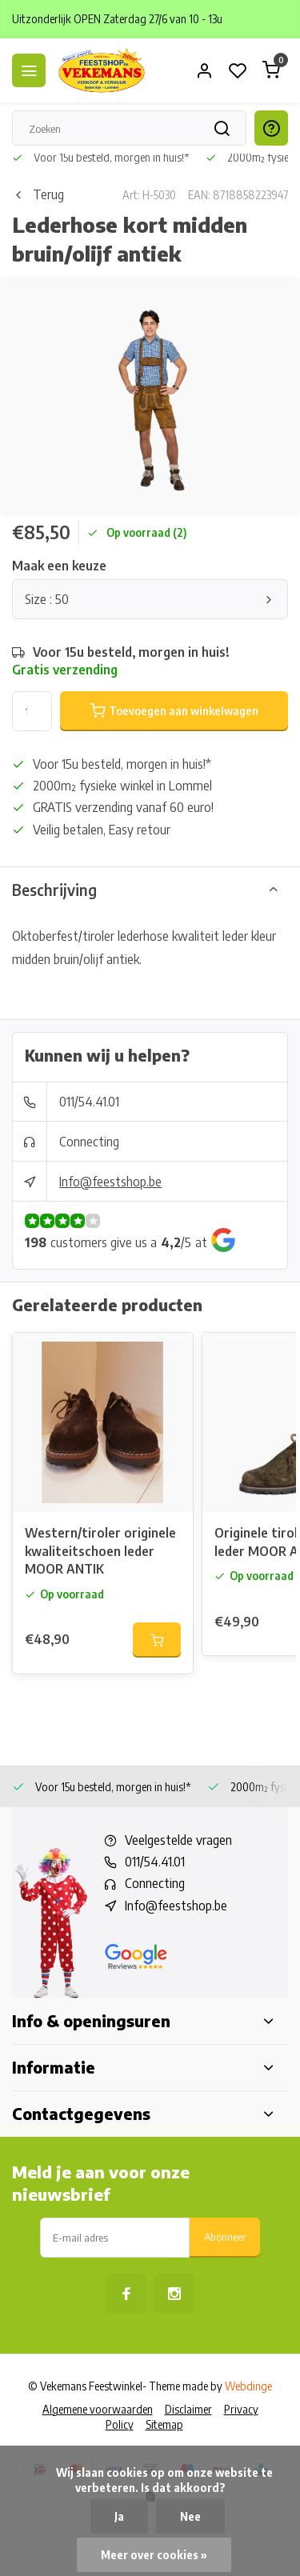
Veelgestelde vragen (178, 1840)
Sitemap (164, 2424)
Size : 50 (150, 599)
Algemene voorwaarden (97, 2409)
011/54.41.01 (89, 1102)
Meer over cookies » (154, 2555)
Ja (119, 2516)
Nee (190, 2516)
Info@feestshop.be (110, 1182)
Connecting (89, 1142)
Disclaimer (188, 2409)
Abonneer (225, 2236)
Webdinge (248, 2386)
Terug (38, 194)
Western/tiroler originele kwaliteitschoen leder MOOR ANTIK (100, 1551)
